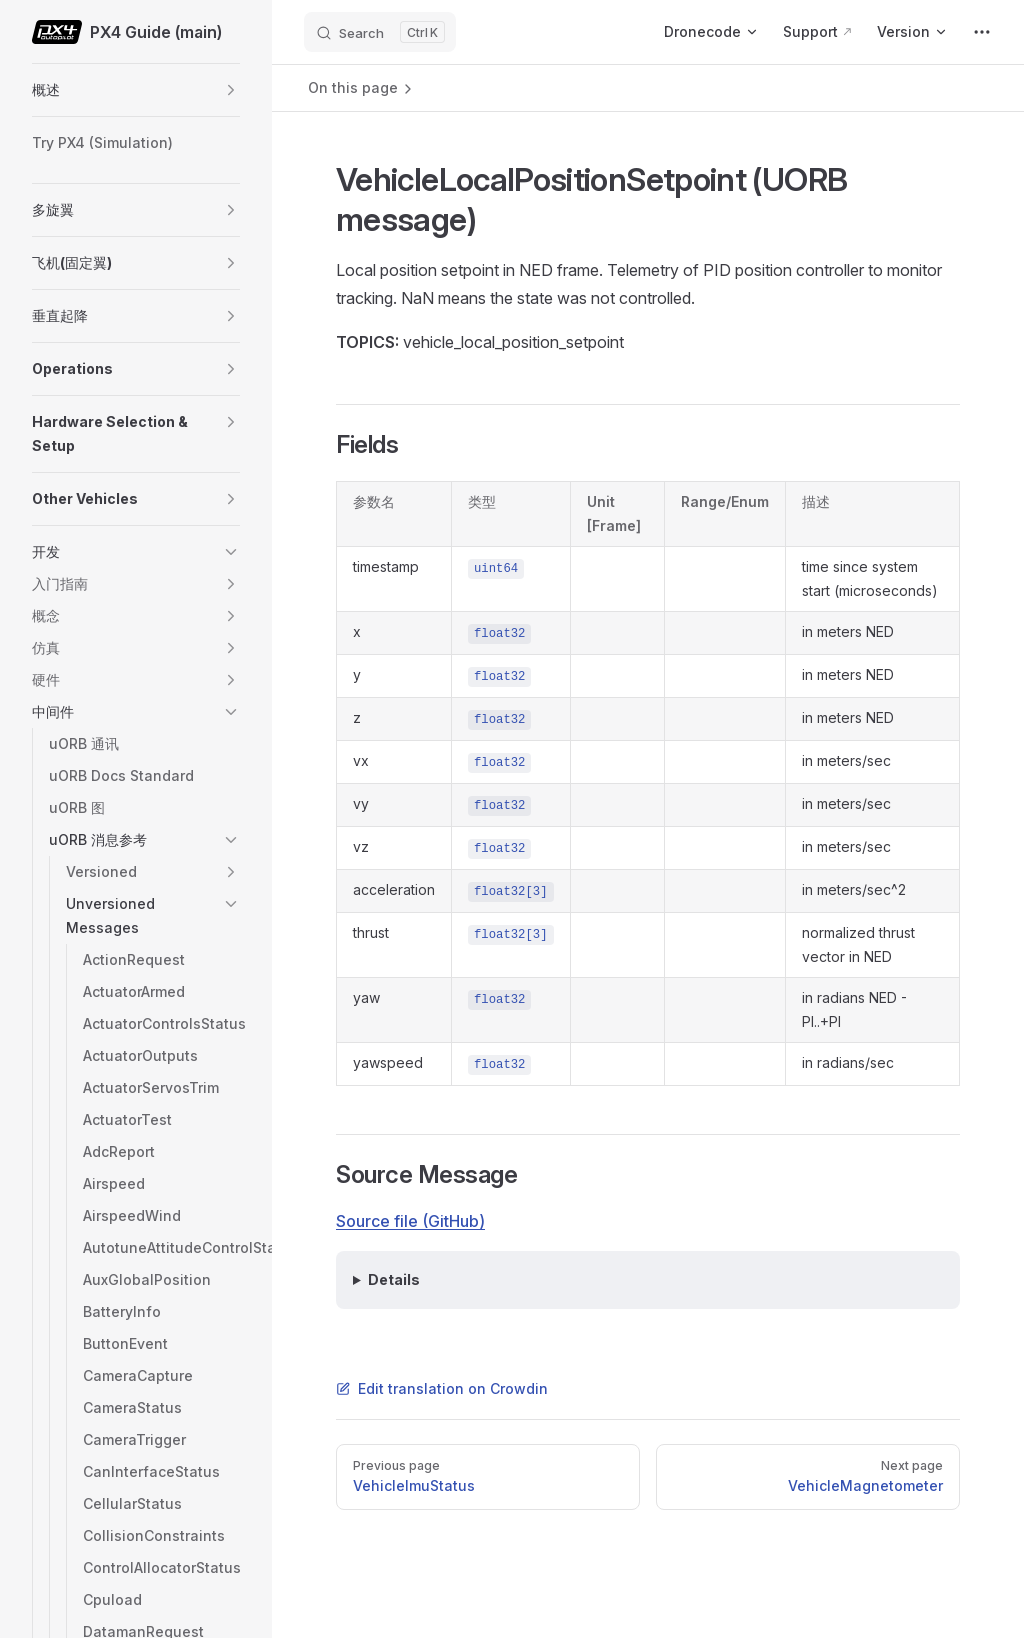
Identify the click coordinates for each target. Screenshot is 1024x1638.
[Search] (380, 32)
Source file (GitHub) (410, 1221)
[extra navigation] (982, 32)
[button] (231, 90)
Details (394, 1279)
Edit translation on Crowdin (442, 1388)
